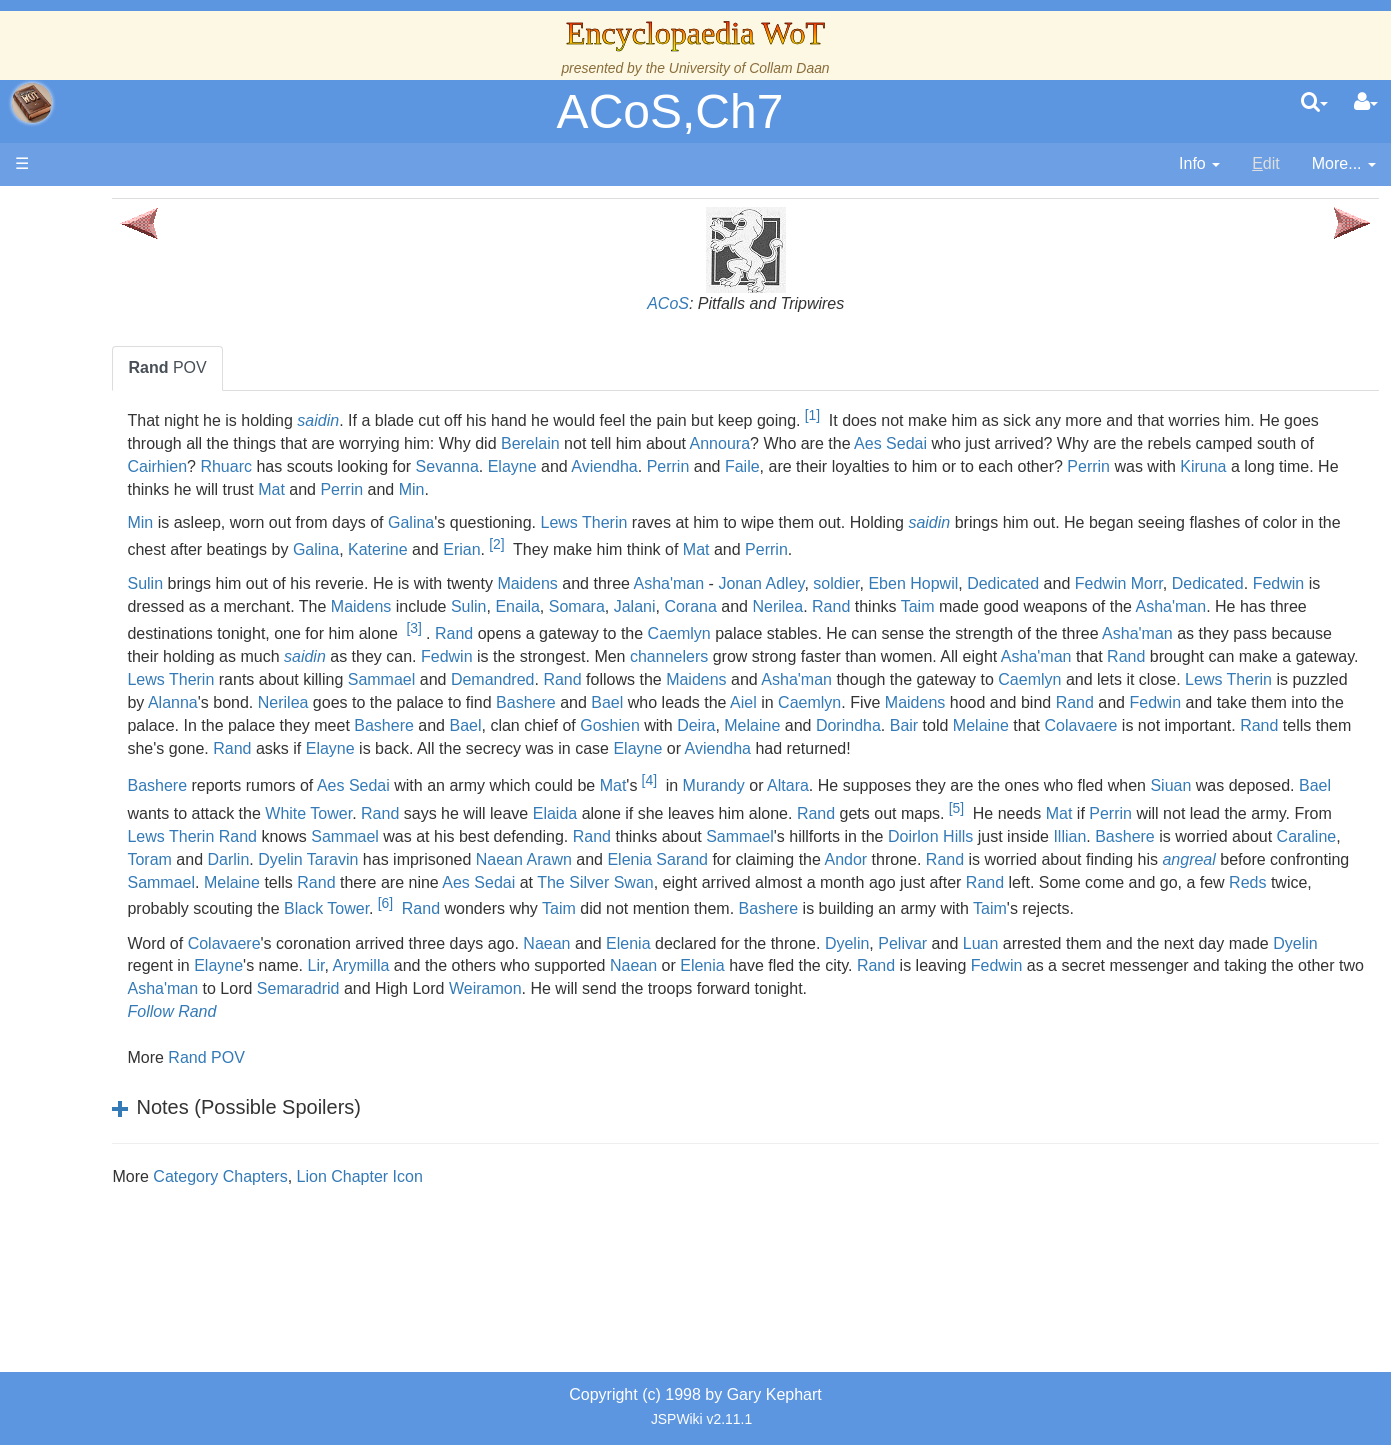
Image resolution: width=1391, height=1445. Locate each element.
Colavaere (456, 770)
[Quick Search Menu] (1314, 103)
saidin (519, 420)
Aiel (923, 725)
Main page (92, 208)
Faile (1296, 466)
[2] (904, 544)
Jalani (1029, 606)
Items (114, 744)
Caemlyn (1252, 633)
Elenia (829, 1011)
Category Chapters (421, 1267)
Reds (1167, 950)
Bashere (706, 725)
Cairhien (711, 466)
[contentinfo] (1199, 164)
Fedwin (476, 606)
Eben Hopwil (1114, 583)
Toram (906, 904)
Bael (788, 725)
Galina (612, 522)
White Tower (694, 859)
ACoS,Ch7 (670, 111)
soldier (1037, 583)
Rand (1226, 606)
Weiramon (1082, 1057)
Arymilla (720, 1034)
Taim (1312, 606)
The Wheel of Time (162, 356)
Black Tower (397, 977)
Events (119, 447)
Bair (1267, 748)
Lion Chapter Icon (560, 1267)
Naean (747, 1011)
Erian (869, 550)
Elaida (940, 859)
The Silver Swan (515, 950)
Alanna (353, 725)
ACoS (769, 303)
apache (32, 103)
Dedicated (1204, 583)
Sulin (346, 583)
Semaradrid (895, 1057)
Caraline (846, 904)
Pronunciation (144, 881)
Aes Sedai (1277, 443)
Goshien (974, 748)
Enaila (912, 606)
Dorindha (1211, 748)
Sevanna (1000, 466)
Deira (1060, 748)
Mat (1019, 489)
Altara (989, 832)
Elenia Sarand (378, 927)
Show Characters (156, 607)
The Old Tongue (152, 539)
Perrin (1221, 466)
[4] (849, 826)
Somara (971, 606)
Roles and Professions (175, 676)
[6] (456, 972)
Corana (1085, 606)
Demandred (473, 702)
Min (1159, 489)
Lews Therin (784, 522)
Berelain (917, 443)
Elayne (1066, 466)
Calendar (127, 425)
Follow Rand (372, 1102)
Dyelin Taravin (1065, 904)
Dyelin (1048, 1011)
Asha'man (869, 583)
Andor (566, 927)
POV (368, 367)
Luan (1182, 1011)
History (120, 402)
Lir (675, 1034)
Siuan (348, 859)
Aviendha (1158, 466)
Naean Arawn (1280, 904)
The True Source (154, 379)
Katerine (786, 550)
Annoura (1106, 443)
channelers (403, 679)
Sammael (362, 702)
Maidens (728, 583)
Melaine (1116, 748)
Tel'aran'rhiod (142, 813)
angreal (909, 927)
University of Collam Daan (749, 68)
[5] (1341, 853)
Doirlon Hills (469, 904)
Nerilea (1172, 606)
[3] (986, 628)
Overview (168, 493)
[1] (1012, 415)
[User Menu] (1366, 103)
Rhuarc (780, 466)
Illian (608, 904)
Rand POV (407, 1148)
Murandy (914, 832)
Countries (169, 516)
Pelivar (1103, 1011)
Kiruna (735, 489)
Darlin (985, 904)
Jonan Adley (962, 583)
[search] (1314, 103)
